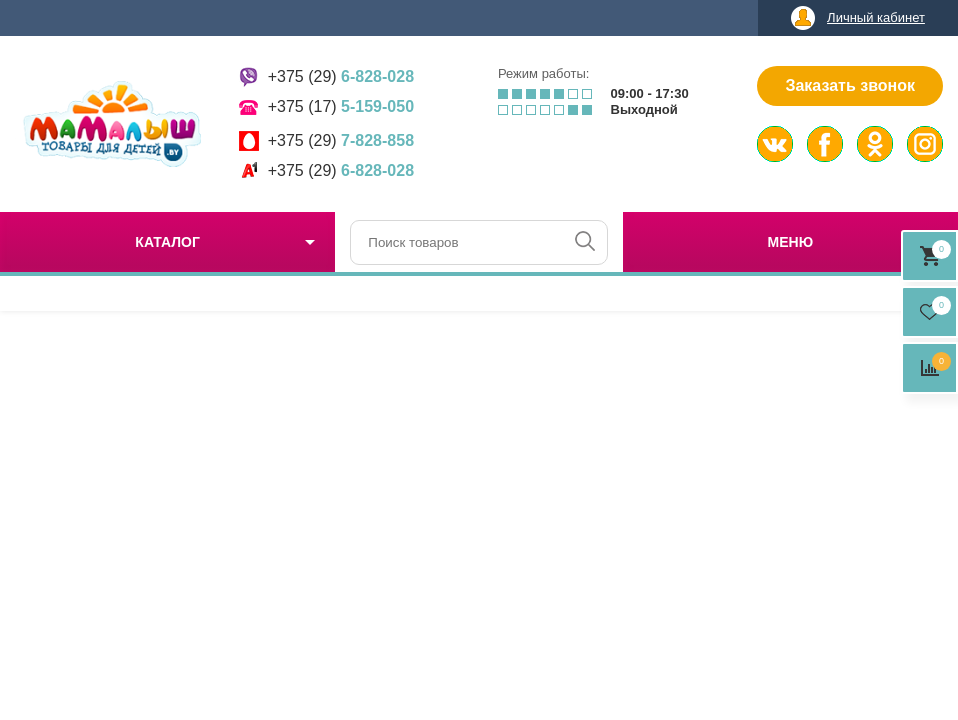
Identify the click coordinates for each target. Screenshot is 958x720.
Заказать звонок (850, 85)
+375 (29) (341, 76)
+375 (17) (341, 106)
